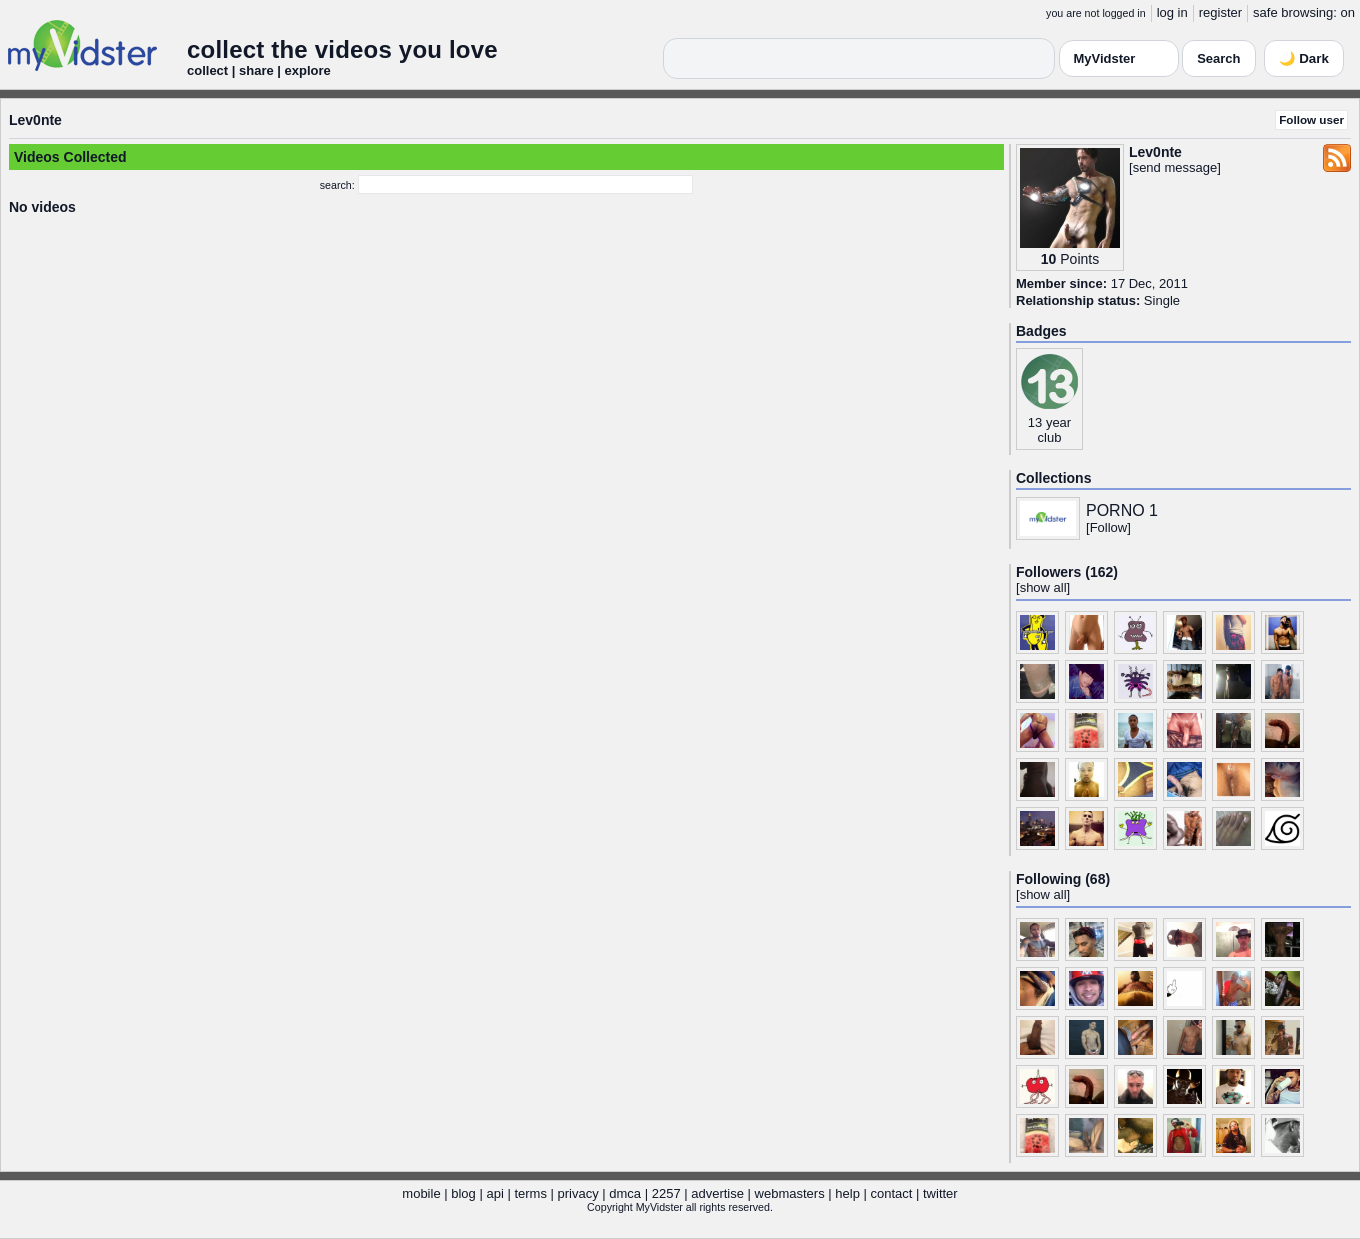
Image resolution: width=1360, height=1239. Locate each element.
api (494, 1193)
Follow (1109, 527)
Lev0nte (35, 120)
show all (1043, 587)
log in (1172, 12)
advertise (717, 1193)
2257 (666, 1193)
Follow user (1311, 119)
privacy (578, 1193)
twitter (940, 1193)
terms (530, 1193)
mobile (421, 1193)
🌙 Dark (1304, 58)
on (1348, 12)
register (1220, 12)
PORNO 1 (1122, 510)
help (847, 1193)
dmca (625, 1193)
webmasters (790, 1193)
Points (1079, 259)
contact (891, 1193)
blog (463, 1193)
